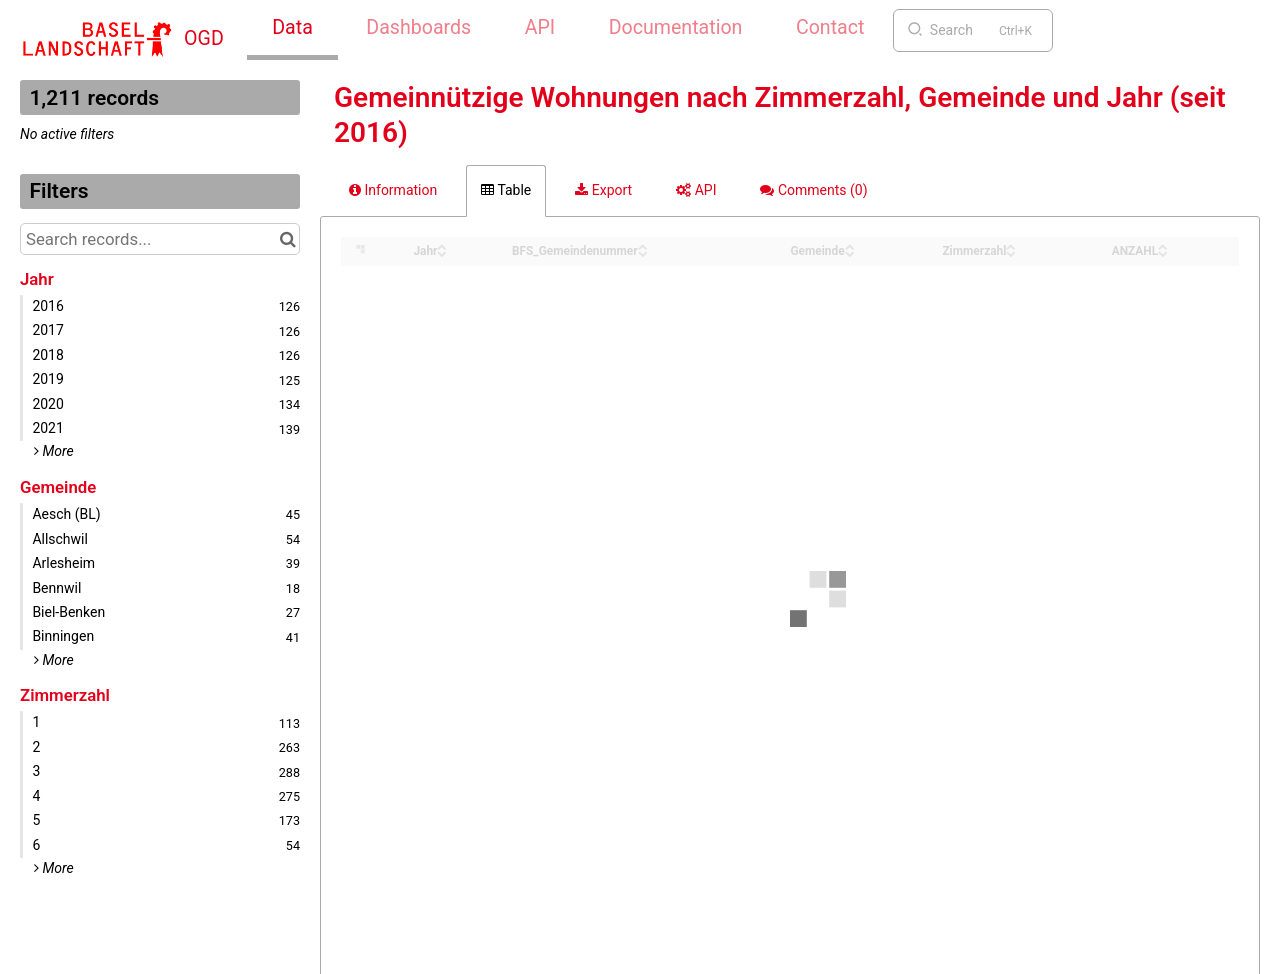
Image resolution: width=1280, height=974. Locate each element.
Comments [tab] (813, 190)
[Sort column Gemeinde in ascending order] (850, 245)
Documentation (676, 27)
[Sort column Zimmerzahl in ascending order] (1011, 245)
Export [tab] (603, 190)
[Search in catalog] (287, 239)
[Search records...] (160, 239)
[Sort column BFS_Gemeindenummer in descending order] (643, 252)
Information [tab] (393, 190)
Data (292, 27)
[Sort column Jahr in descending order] (442, 252)
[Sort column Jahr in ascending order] (442, 245)
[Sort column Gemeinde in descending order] (850, 252)
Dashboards (418, 27)
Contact (830, 27)
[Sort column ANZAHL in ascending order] (1163, 245)
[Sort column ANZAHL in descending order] (1163, 252)
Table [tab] (506, 190)
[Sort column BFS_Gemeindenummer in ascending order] (643, 245)
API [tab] (696, 190)
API (540, 27)
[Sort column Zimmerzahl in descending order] (1011, 252)
